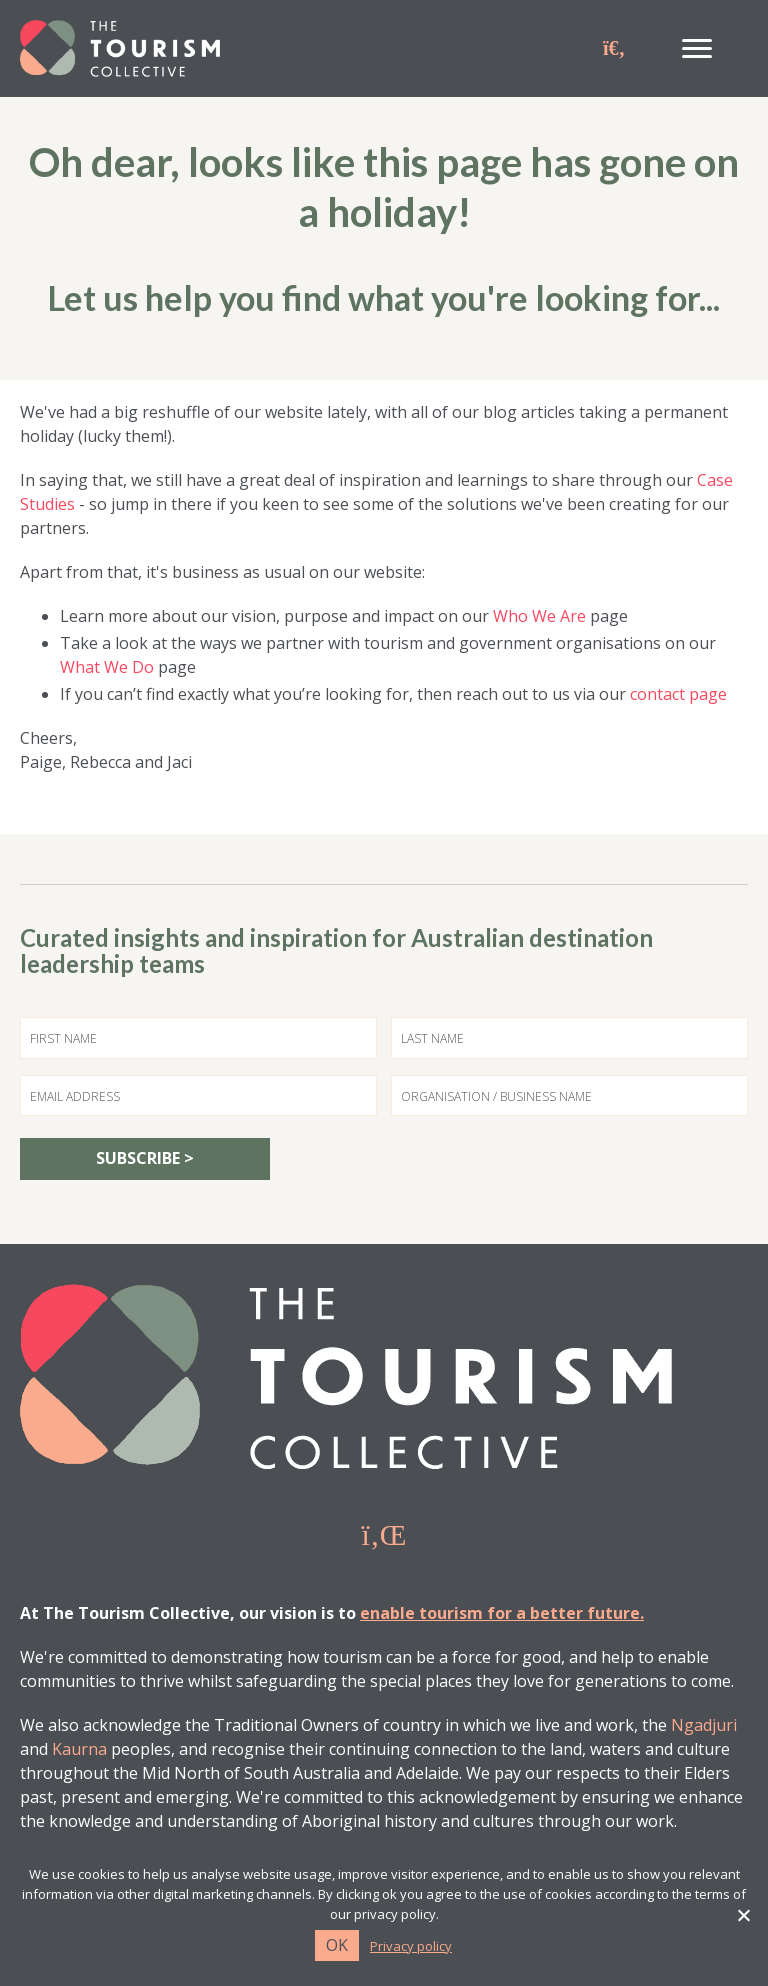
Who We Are (539, 616)
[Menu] (697, 49)
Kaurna (79, 1749)
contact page (678, 694)
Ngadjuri (704, 1725)
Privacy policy (411, 1946)
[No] (743, 1915)
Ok (337, 1945)
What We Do (107, 667)
